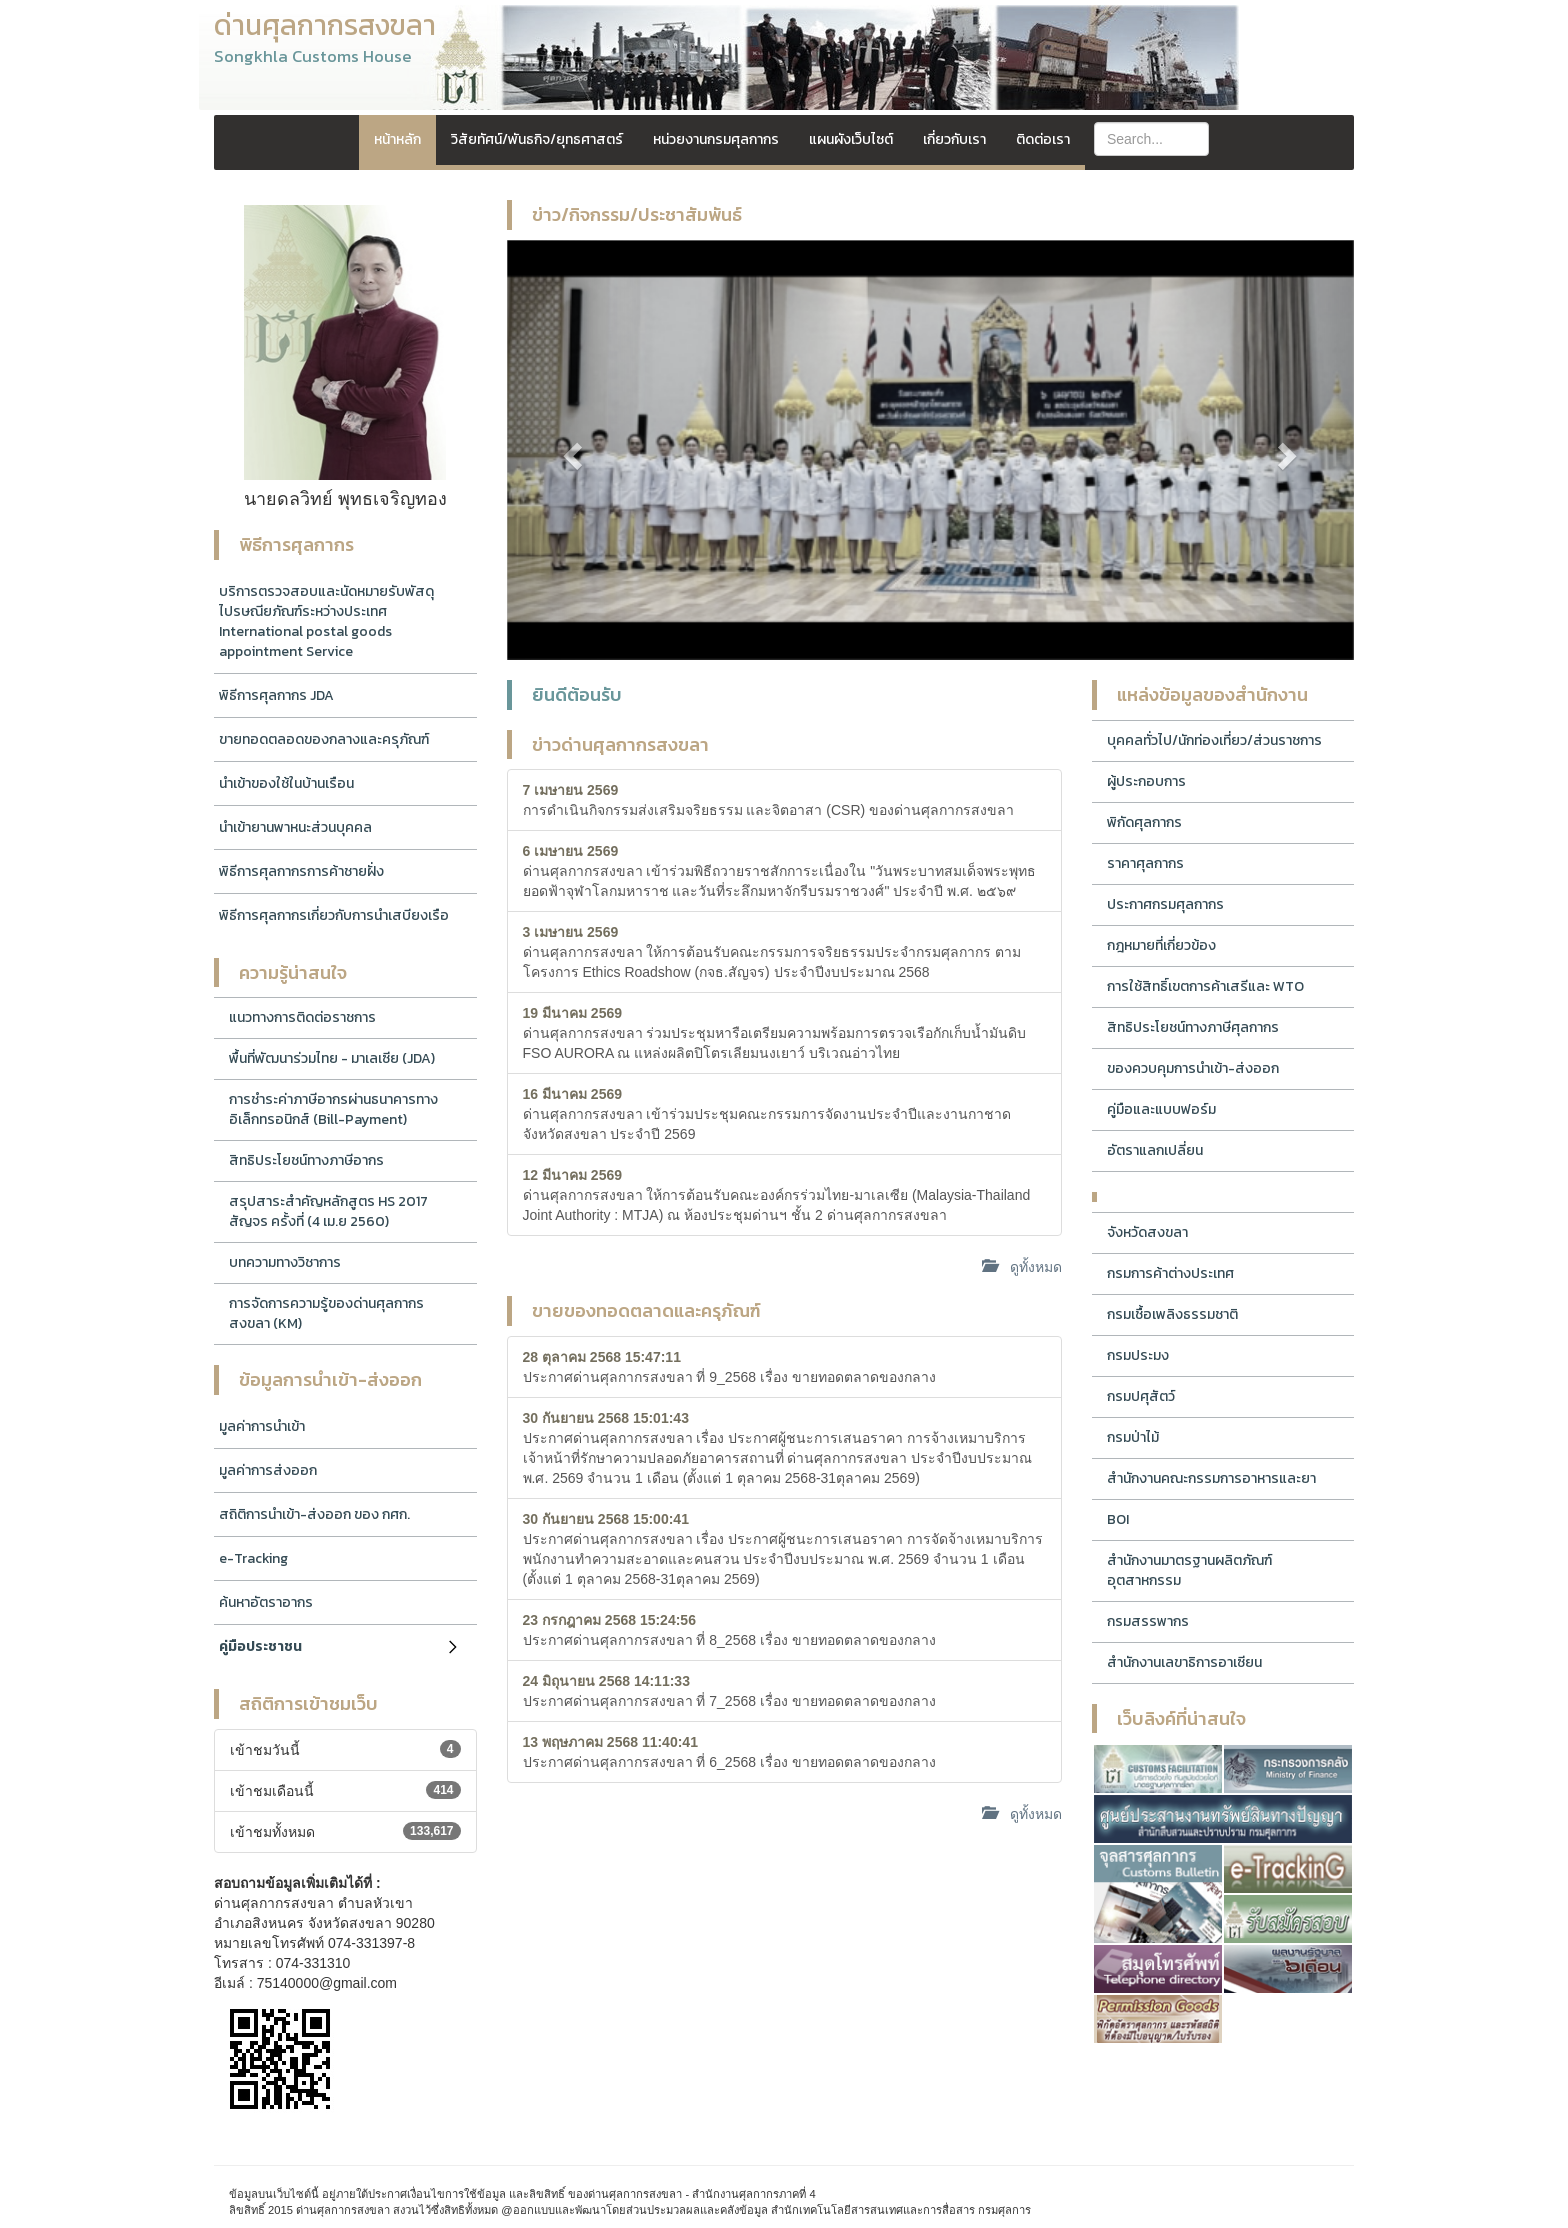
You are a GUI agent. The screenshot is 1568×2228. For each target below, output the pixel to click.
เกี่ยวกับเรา (954, 139)
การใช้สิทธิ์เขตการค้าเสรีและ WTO (1205, 986)
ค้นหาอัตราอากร (266, 1602)
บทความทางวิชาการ (285, 1262)
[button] (570, 450)
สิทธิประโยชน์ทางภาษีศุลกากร (1193, 1027)
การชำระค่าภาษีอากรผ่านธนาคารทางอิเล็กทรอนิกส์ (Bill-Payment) (333, 1109)
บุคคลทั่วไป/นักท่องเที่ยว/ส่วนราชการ (1214, 740)
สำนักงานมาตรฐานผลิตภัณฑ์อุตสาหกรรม (1189, 1570)
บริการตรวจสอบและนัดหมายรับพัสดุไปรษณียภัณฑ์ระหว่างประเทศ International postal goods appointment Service (326, 621)
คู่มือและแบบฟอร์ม (1161, 1109)
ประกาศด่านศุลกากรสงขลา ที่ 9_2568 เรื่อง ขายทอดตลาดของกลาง (729, 1367)
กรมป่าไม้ (1133, 1437)
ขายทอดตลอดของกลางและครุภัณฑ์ (324, 739)
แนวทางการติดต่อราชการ (302, 1017)
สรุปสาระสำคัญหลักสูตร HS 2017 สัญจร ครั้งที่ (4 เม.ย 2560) (328, 1211)
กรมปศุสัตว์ (1141, 1396)
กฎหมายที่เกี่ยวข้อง (1161, 945)
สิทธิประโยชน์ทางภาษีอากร (306, 1160)
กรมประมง (1138, 1355)
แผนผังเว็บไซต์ (851, 139)
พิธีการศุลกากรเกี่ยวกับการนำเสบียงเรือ (334, 915)
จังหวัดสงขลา (1147, 1232)
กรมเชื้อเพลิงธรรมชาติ (1172, 1314)
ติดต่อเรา (1043, 139)
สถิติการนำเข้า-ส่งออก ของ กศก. (314, 1514)
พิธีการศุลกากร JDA (276, 695)
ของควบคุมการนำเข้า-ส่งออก (1193, 1068)
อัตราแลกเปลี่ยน (1155, 1150)
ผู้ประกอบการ (1146, 781)
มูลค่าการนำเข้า (262, 1426)
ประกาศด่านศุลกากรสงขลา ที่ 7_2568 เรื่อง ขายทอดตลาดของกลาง (729, 1691)
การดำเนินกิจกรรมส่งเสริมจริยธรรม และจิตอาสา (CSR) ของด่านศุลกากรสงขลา (769, 800)
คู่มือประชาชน (260, 1646)
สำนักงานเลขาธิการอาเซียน (1184, 1662)
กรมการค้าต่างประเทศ (1170, 1273)
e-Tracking (253, 1558)
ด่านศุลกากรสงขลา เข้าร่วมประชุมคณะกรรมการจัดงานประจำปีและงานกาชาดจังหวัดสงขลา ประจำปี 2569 (767, 1114)
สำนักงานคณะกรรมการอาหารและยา (1211, 1478)
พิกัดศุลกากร (1144, 822)
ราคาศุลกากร (1145, 863)
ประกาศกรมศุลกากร (1165, 904)
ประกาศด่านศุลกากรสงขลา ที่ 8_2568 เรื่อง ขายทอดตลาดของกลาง (729, 1630)
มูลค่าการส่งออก (268, 1470)
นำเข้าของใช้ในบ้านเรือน (286, 783)
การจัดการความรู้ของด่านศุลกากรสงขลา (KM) (326, 1313)
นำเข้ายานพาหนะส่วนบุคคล (295, 827)
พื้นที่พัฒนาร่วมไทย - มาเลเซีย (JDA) (332, 1058)
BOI (1118, 1519)
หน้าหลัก (397, 139)
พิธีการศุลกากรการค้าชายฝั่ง (301, 871)
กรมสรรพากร (1148, 1621)
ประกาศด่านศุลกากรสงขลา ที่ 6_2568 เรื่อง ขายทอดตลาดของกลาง (729, 1752)
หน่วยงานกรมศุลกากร (716, 139)
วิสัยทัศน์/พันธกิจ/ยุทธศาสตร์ (537, 139)
